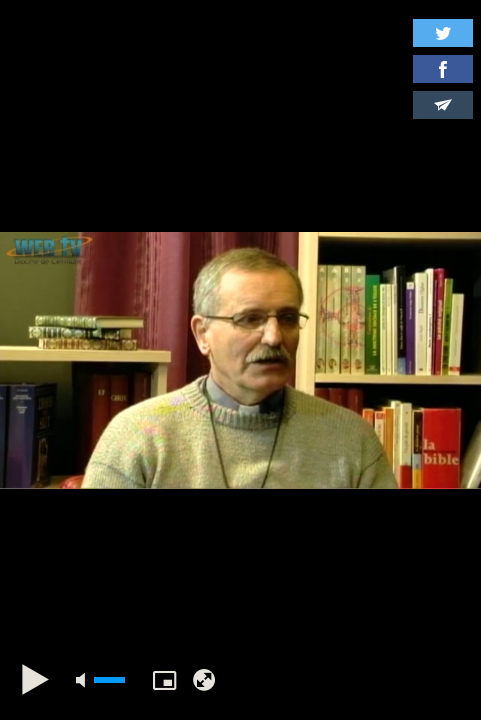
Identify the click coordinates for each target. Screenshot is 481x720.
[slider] (109, 680)
